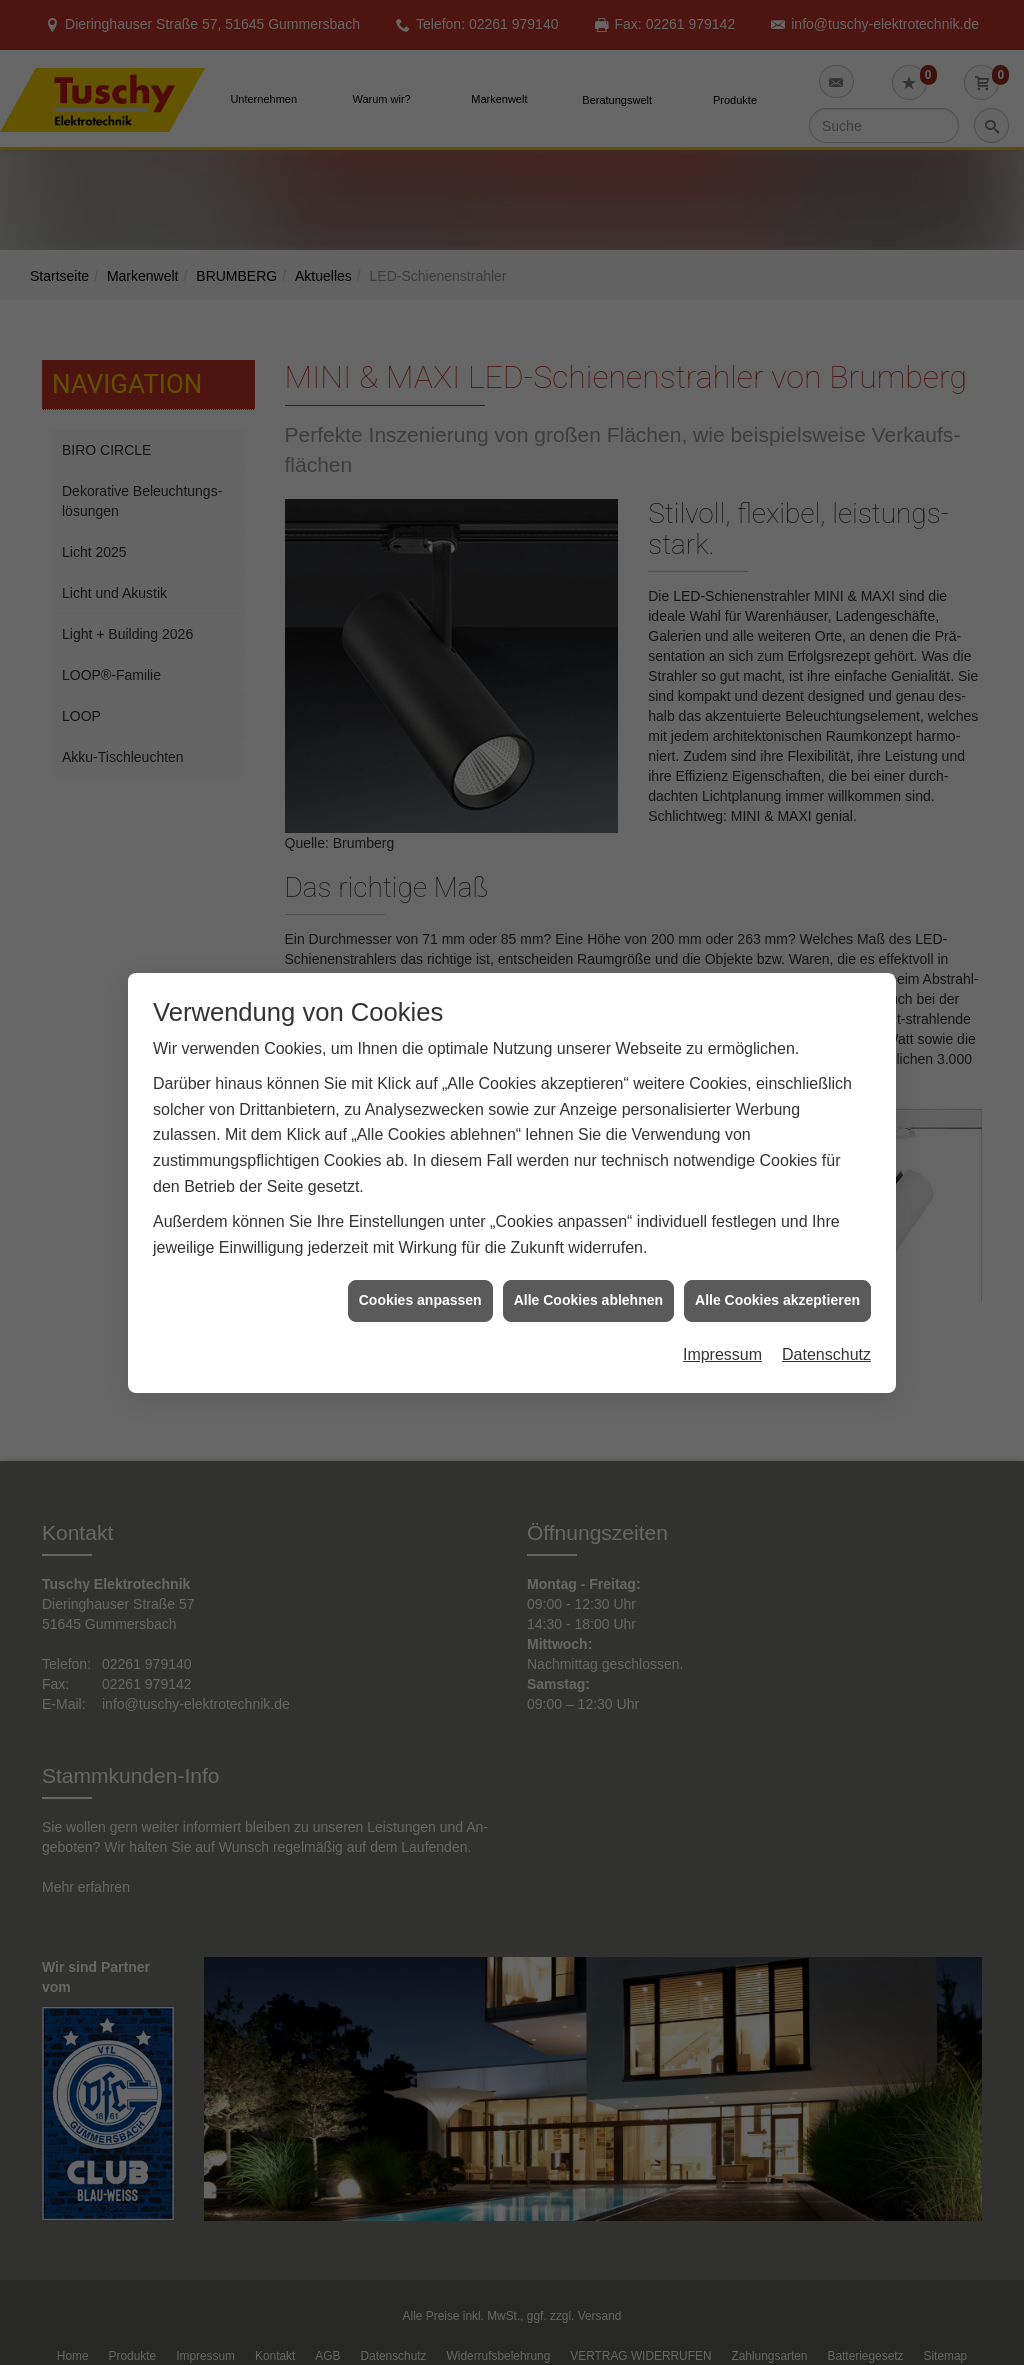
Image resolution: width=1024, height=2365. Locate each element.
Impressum (722, 1347)
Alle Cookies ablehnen (588, 1293)
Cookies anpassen (420, 1293)
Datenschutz (826, 1347)
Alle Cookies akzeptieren (777, 1293)
